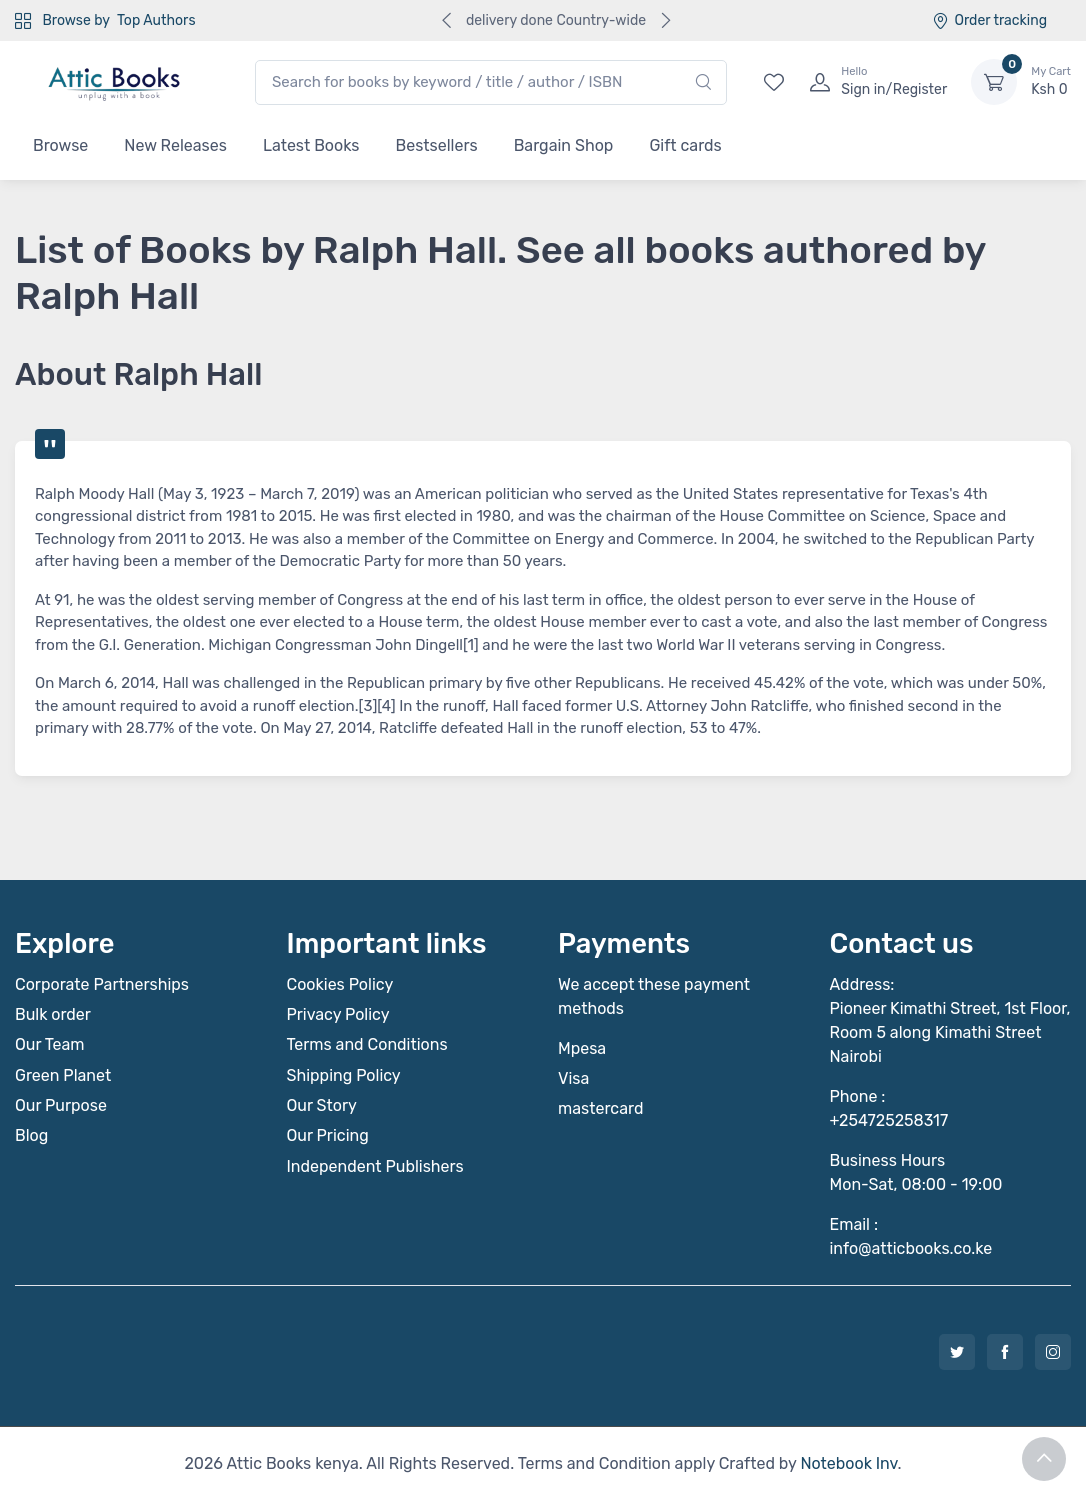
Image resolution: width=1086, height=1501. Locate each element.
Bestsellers (437, 145)
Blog (31, 1135)
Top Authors (156, 20)
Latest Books (311, 145)
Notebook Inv (848, 1463)
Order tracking (989, 20)
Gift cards (685, 145)
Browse (60, 145)
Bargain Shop (564, 145)
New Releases (175, 145)
